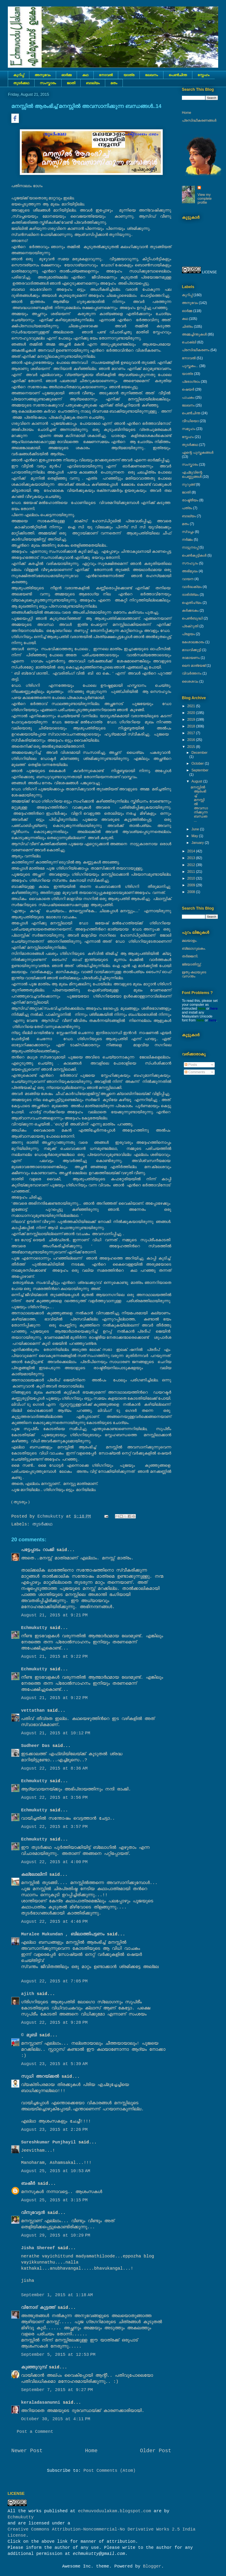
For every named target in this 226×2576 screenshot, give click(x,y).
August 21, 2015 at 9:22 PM (54, 1656)
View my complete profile (205, 198)
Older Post (155, 2451)
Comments (195, 1072)
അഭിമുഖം (190, 571)
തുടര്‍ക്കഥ (21, 83)
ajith (27, 1993)
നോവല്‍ (106, 75)
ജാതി (71, 83)
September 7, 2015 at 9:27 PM (57, 2389)
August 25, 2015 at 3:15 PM (54, 2200)
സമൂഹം (188, 429)
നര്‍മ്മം (187, 539)
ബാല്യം (93, 83)
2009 (191, 885)
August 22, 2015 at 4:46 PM (54, 1921)
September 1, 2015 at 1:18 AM (57, 2294)
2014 (191, 851)
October (198, 763)
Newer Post (27, 2451)
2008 (191, 892)
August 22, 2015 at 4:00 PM (54, 1861)
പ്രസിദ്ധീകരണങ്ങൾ (199, 120)
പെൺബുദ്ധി (192, 618)
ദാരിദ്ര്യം (190, 594)
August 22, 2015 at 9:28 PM (54, 2022)
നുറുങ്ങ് (188, 484)
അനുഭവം (43, 75)
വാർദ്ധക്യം (192, 587)
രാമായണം (191, 658)
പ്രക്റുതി (190, 626)
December (199, 752)
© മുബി (30, 2035)
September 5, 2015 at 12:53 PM (58, 2354)
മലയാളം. (189, 940)
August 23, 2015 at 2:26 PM (54, 2129)
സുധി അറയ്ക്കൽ (40, 2076)
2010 (191, 878)
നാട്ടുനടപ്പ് (190, 547)
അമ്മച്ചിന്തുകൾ (194, 334)
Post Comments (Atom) (109, 2470)
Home (91, 2451)
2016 (191, 740)
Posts (191, 1064)
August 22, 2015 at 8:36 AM (54, 1768)
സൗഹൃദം (190, 563)
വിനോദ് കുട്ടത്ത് (38, 2307)
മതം (113, 83)
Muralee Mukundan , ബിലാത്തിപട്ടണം (64, 1934)
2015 (191, 747)
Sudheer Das (35, 1745)
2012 (191, 865)
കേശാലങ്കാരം (193, 642)
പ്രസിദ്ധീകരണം (195, 350)
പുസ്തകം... (190, 366)
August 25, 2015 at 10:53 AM (55, 2170)
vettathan (33, 1710)
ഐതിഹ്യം (192, 603)
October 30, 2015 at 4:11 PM (55, 2419)
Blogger (152, 2566)
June (195, 829)
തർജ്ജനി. (190, 956)
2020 (191, 713)
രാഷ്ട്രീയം (190, 500)
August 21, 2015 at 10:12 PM (55, 1733)
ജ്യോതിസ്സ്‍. (191, 964)
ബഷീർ (28, 2183)
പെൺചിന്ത (178, 75)
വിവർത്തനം (191, 673)
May (195, 836)
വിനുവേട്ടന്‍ (33, 2212)
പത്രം (187, 508)
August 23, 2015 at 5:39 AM (54, 2063)
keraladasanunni (40, 2402)
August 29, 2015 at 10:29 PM (55, 2235)
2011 (191, 871)
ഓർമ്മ (66, 75)
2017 (191, 733)
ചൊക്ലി (189, 342)
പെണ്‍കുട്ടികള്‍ (194, 555)
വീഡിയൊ (190, 421)
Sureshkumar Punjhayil (48, 2142)
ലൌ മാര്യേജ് (194, 665)
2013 (191, 858)
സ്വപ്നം (188, 532)
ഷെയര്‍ (188, 389)
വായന (187, 579)
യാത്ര (128, 75)
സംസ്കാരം (48, 83)
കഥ (85, 75)
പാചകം (188, 397)
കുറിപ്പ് (18, 75)
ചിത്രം (187, 326)
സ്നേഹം (203, 75)
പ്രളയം (188, 634)
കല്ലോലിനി (34, 1874)
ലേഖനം (151, 75)
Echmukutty (34, 1627)
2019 (191, 719)
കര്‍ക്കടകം (190, 610)
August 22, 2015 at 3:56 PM (54, 1797)
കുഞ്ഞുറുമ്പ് (33, 2367)
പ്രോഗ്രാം (191, 381)
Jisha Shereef (38, 2247)
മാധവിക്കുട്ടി (191, 650)
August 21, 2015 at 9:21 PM (54, 1615)
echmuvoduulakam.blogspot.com (114, 2511)
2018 (191, 726)
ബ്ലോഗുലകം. (194, 948)
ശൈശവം (190, 681)
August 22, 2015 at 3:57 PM (54, 1826)
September (199, 770)
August (197, 781)
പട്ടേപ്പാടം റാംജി (37, 1549)
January (198, 843)
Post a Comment (35, 2431)
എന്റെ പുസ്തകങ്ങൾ (197, 452)
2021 (191, 706)
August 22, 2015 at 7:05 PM (54, 1981)
